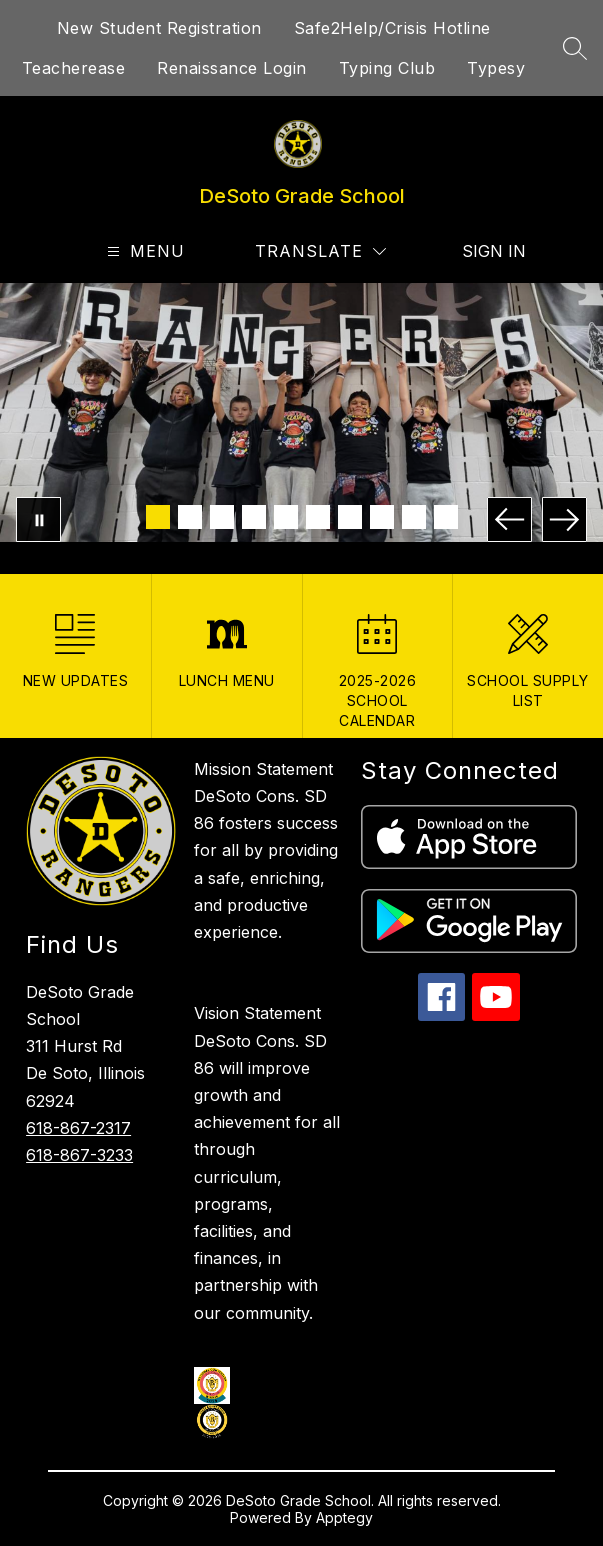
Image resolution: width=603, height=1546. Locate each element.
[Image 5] (286, 517)
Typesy (496, 68)
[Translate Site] (320, 251)
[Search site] (575, 48)
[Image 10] (446, 517)
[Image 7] (350, 517)
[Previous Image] (509, 519)
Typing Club (387, 68)
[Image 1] (158, 517)
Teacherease (74, 68)
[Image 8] (382, 517)
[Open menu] (143, 251)
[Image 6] (318, 517)
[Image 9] (414, 517)
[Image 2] (190, 517)
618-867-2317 (78, 1128)
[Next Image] (564, 519)
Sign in (481, 251)
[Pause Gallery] (38, 519)
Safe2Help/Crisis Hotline (392, 28)
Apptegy (344, 1517)
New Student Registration (159, 28)
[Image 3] (222, 517)
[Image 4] (254, 517)
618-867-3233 (79, 1155)
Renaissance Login (232, 68)
